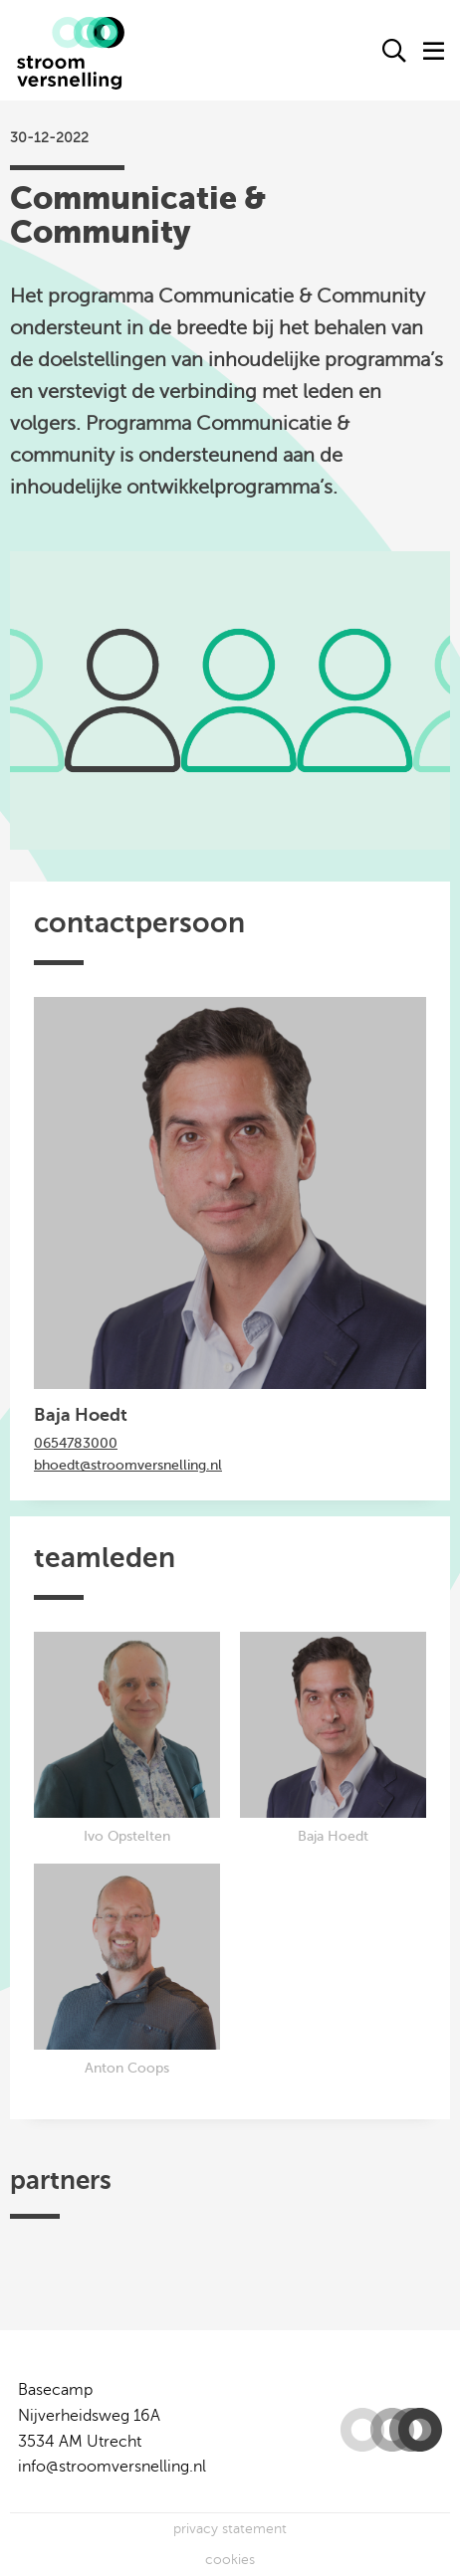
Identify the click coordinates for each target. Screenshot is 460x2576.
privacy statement (230, 2528)
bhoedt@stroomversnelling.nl (128, 1465)
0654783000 (75, 1443)
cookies (230, 2559)
